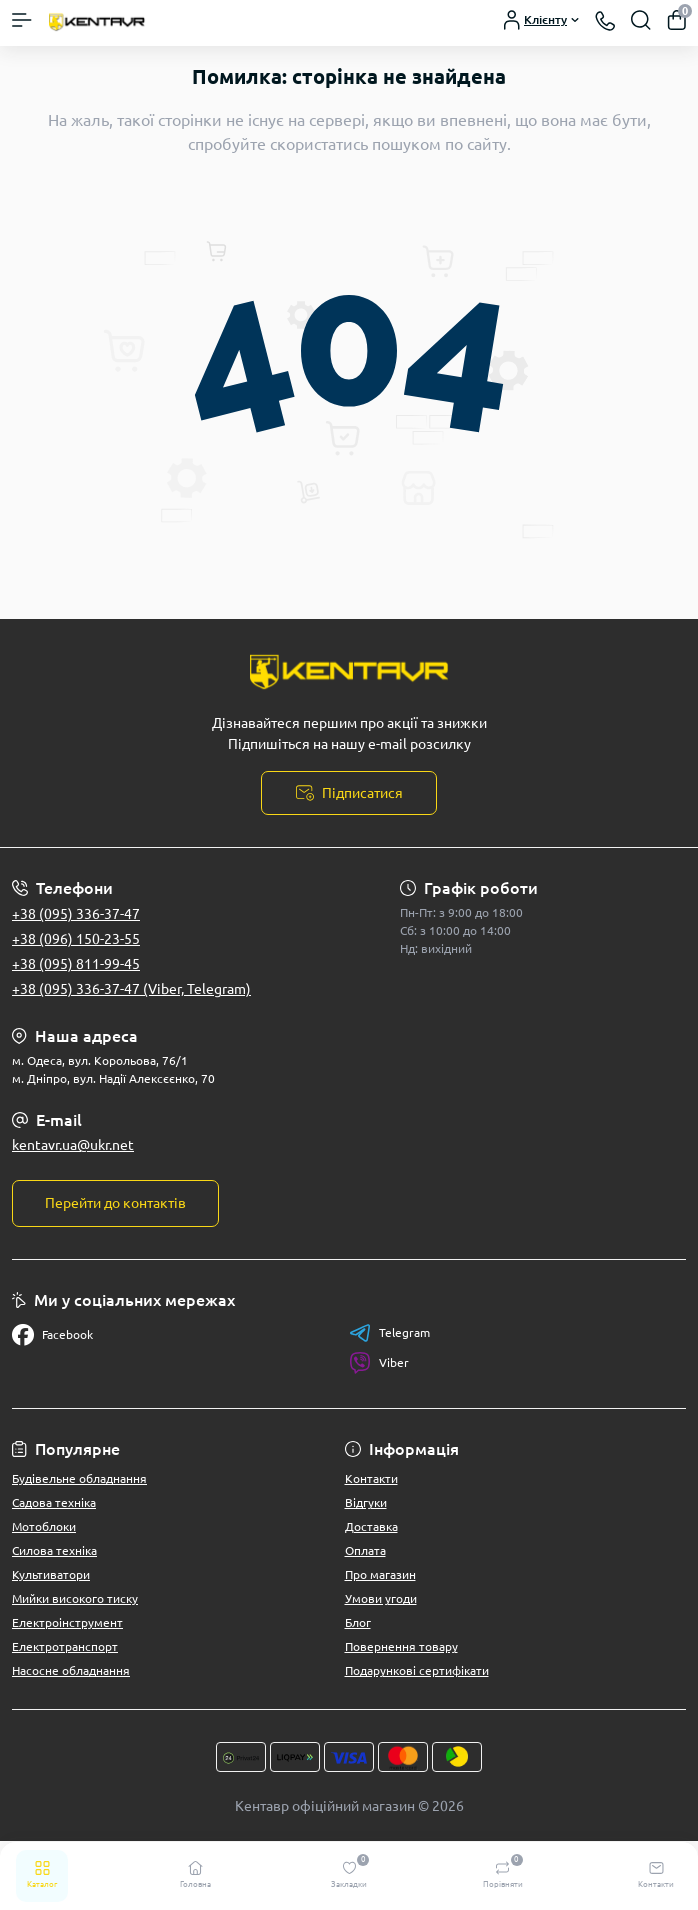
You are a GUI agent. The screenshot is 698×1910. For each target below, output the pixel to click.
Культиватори (51, 1574)
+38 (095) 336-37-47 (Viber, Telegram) (131, 989)
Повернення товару (401, 1646)
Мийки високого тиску (75, 1598)
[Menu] (22, 20)
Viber (379, 1363)
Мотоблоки (44, 1526)
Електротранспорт (65, 1646)
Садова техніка (54, 1502)
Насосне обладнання (71, 1670)
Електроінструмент (67, 1622)
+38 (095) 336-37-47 (76, 914)
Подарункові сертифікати (417, 1670)
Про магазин (380, 1574)
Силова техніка (54, 1550)
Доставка (371, 1526)
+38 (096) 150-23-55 (76, 939)
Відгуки (366, 1502)
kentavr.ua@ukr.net (73, 1145)
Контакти (371, 1478)
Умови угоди (381, 1598)
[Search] (641, 20)
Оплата (365, 1550)
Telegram (389, 1333)
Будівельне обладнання (79, 1478)
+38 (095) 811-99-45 (76, 964)
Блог (358, 1622)
